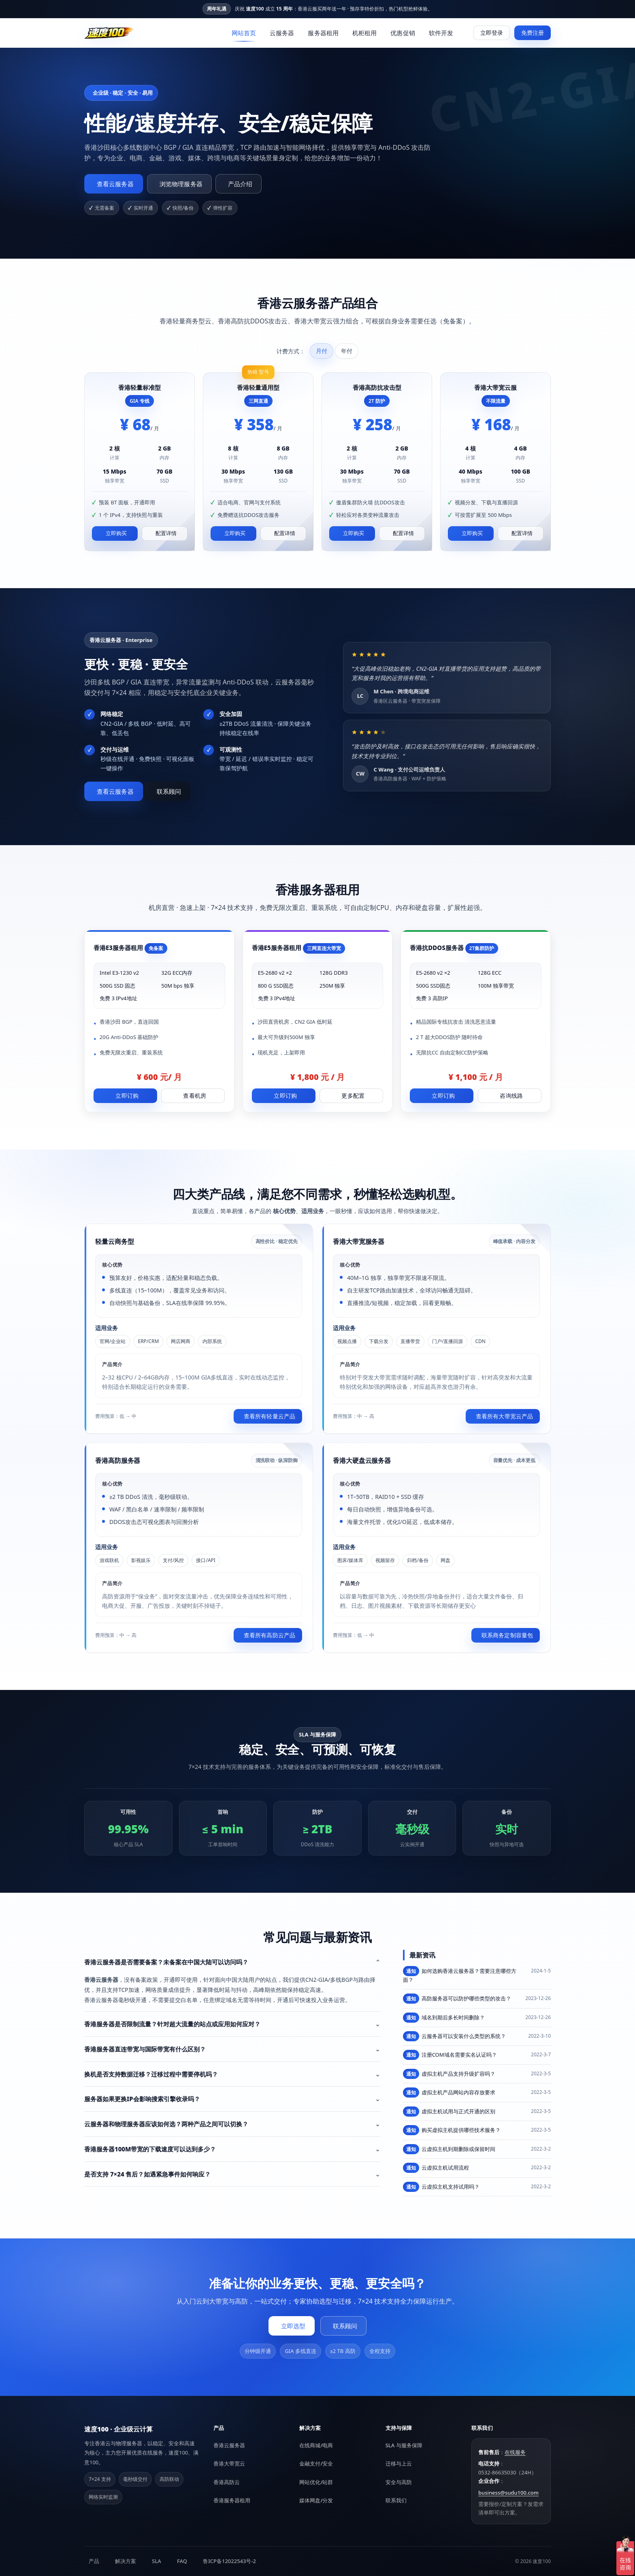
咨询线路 (511, 1095)
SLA (156, 2561)
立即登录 (491, 32)
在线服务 (515, 2452)
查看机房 (194, 1095)
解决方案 (125, 2561)
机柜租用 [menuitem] (364, 33)
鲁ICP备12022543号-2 (229, 2561)
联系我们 (396, 2500)
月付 (321, 351)
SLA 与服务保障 (404, 2445)
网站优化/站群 (316, 2482)
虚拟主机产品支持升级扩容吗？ (449, 2074)
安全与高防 (399, 2482)
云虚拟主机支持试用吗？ (441, 2187)
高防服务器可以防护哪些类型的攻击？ (457, 1998)
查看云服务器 (115, 183)
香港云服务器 (229, 2445)
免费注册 (532, 32)
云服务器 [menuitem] (282, 33)
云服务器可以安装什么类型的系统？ (454, 2036)
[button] (232, 1962)
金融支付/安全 (316, 2463)
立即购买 (116, 533)
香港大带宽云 (229, 2463)
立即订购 (126, 1095)
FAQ (182, 2561)
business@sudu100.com (508, 2492)
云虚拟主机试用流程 (436, 2168)
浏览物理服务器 (181, 183)
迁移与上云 (399, 2463)
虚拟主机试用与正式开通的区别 (449, 2111)
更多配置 (352, 1095)
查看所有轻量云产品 (269, 1416)
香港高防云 (226, 2482)
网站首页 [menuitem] (244, 33)
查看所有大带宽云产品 (504, 1416)
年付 (346, 351)
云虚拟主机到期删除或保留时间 (449, 2149)
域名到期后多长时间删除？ (444, 2017)
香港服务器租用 (231, 2500)
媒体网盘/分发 (316, 2500)
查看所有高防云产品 (269, 1635)
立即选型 (293, 2326)
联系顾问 (169, 791)
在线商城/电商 (316, 2445)
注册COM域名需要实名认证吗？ (450, 2055)
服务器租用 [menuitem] (323, 33)
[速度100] (109, 32)
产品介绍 (240, 183)
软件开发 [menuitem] (441, 33)
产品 (94, 2561)
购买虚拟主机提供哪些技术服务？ (452, 2130)
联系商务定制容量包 (507, 1635)
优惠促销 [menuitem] (402, 33)
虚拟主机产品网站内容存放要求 (449, 2092)
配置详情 (166, 533)
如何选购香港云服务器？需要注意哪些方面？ (459, 1975)
